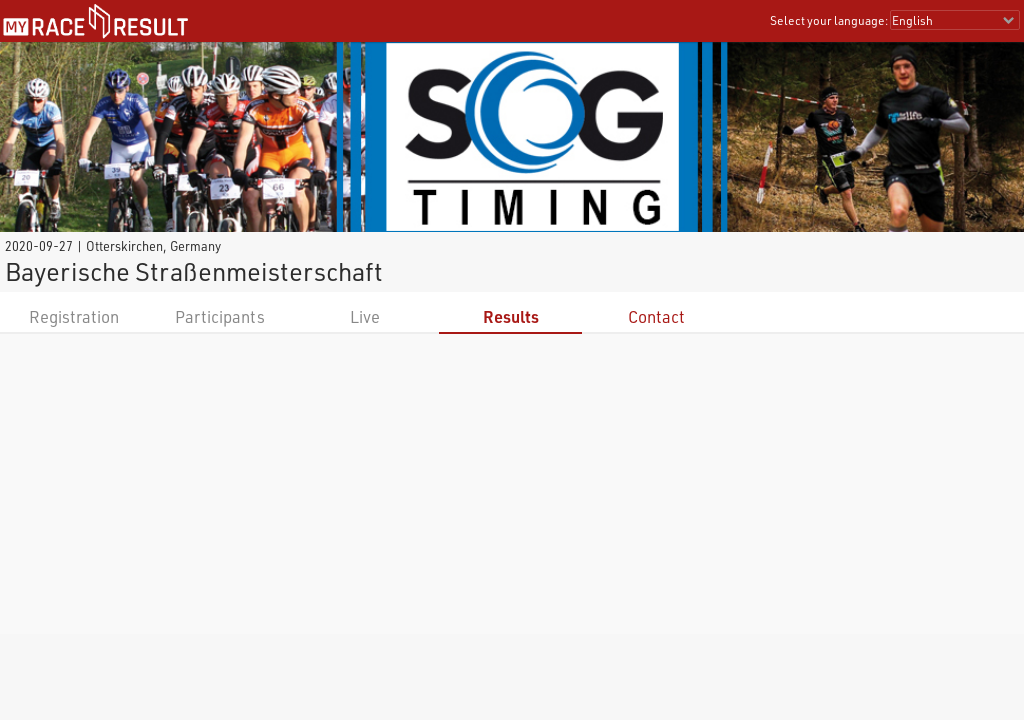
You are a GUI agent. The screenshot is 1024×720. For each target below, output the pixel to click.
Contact (656, 316)
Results (511, 316)
